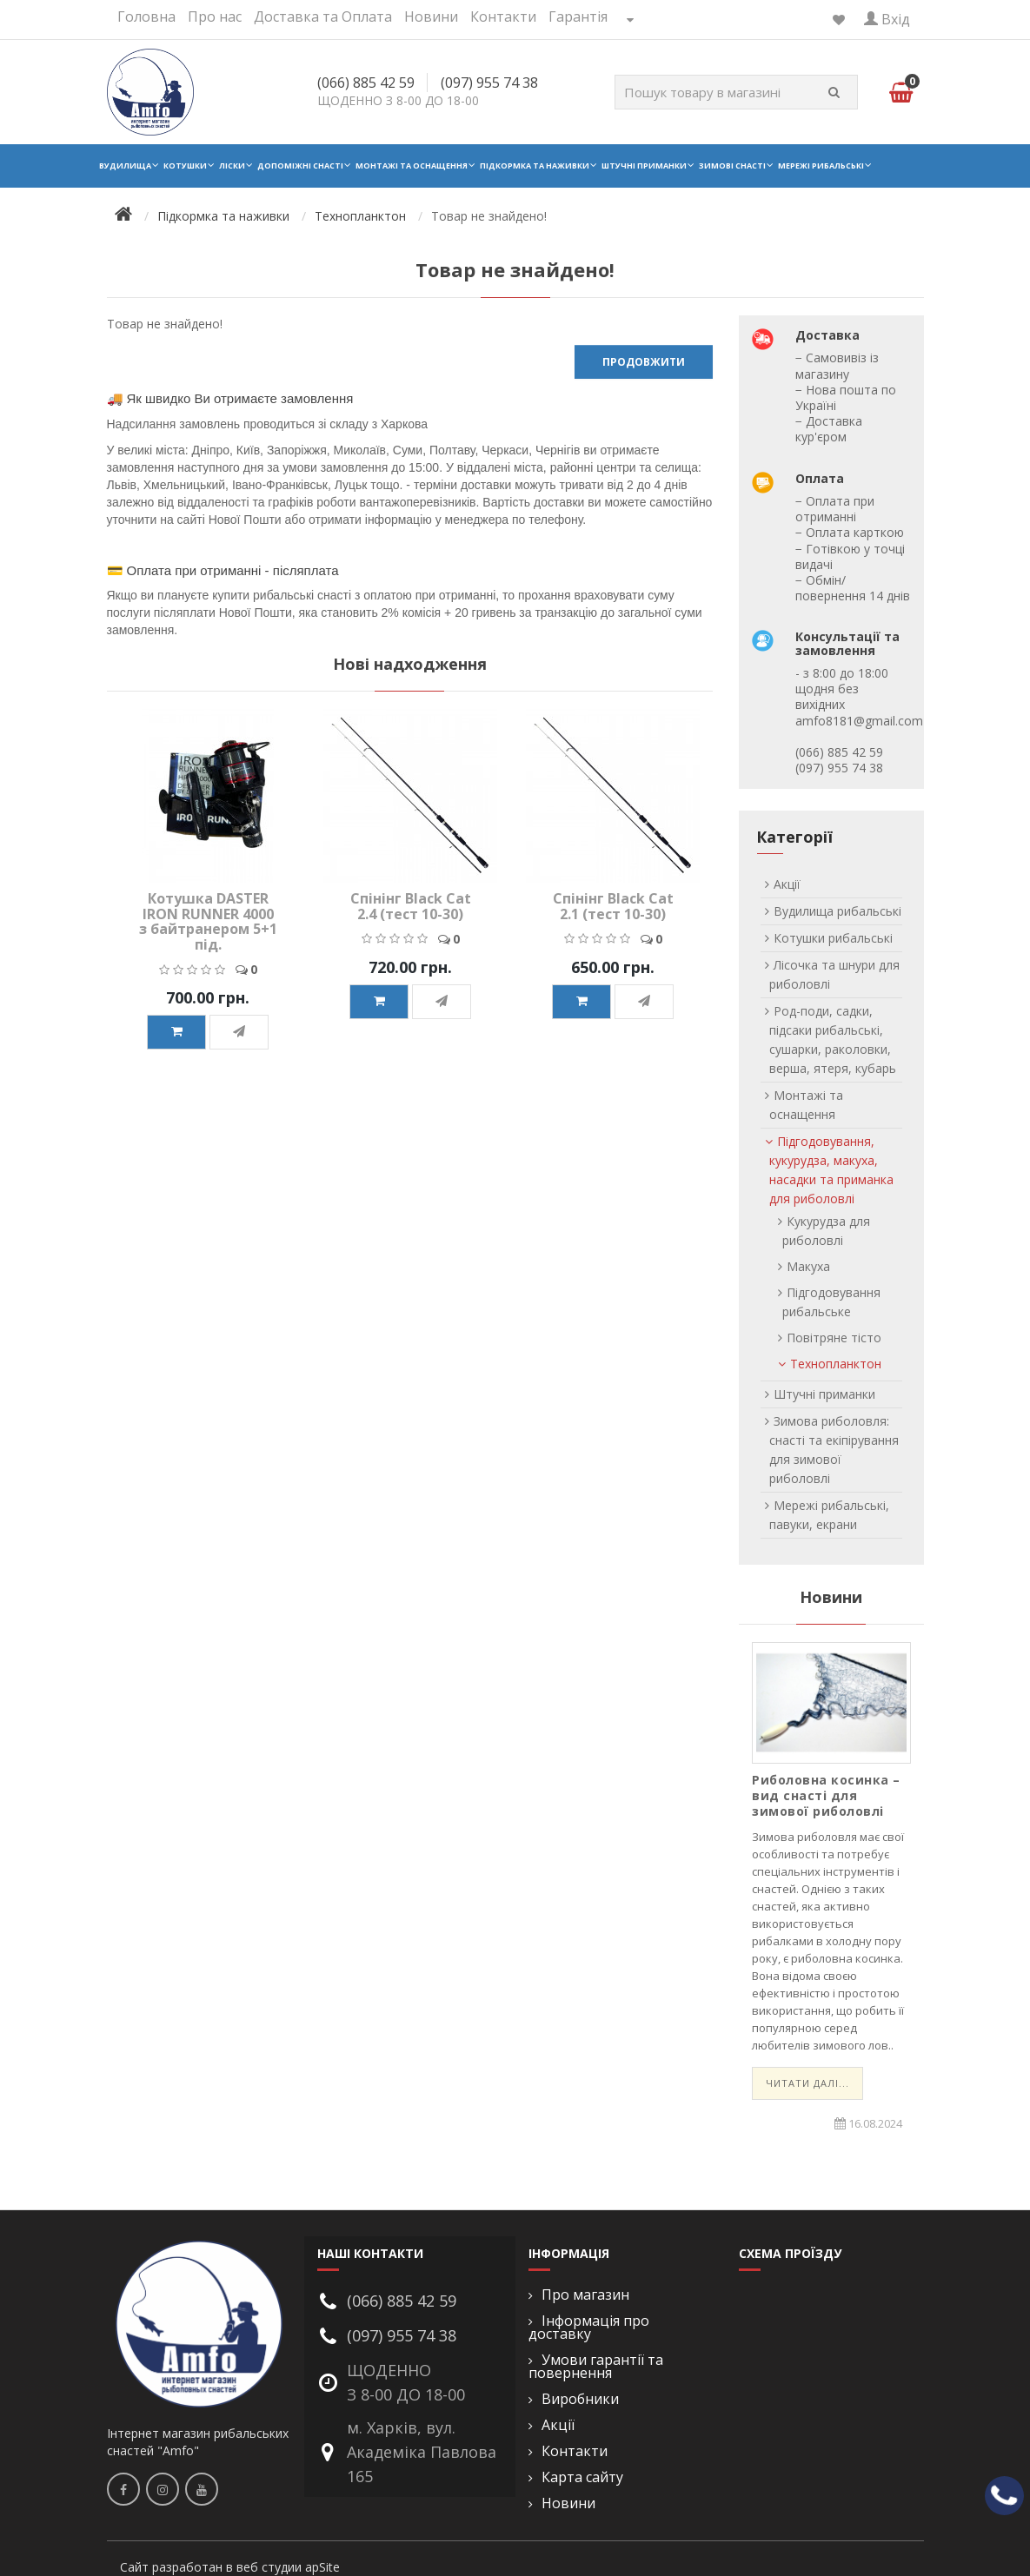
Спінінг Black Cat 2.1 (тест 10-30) (613, 906)
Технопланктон (360, 216)
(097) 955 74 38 (489, 82)
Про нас (215, 16)
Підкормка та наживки (534, 165)
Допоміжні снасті (300, 165)
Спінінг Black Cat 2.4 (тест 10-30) (410, 906)
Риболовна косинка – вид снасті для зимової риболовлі (826, 1795)
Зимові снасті (732, 165)
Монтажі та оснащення (412, 165)
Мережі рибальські (821, 165)
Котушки (185, 165)
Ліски (232, 165)
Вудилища (125, 165)
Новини (431, 16)
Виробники (580, 2399)
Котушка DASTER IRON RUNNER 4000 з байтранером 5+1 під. (208, 921)
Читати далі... (807, 2082)
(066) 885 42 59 (366, 82)
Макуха (808, 1266)
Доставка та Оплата (323, 16)
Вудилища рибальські (837, 911)
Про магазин (585, 2294)
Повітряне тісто (834, 1337)
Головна (146, 16)
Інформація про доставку (588, 2327)
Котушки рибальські (833, 938)
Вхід (887, 19)
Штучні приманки (644, 165)
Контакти (503, 16)
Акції (787, 884)
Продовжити (643, 361)
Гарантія (578, 16)
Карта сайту (582, 2477)
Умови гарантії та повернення (595, 2367)
